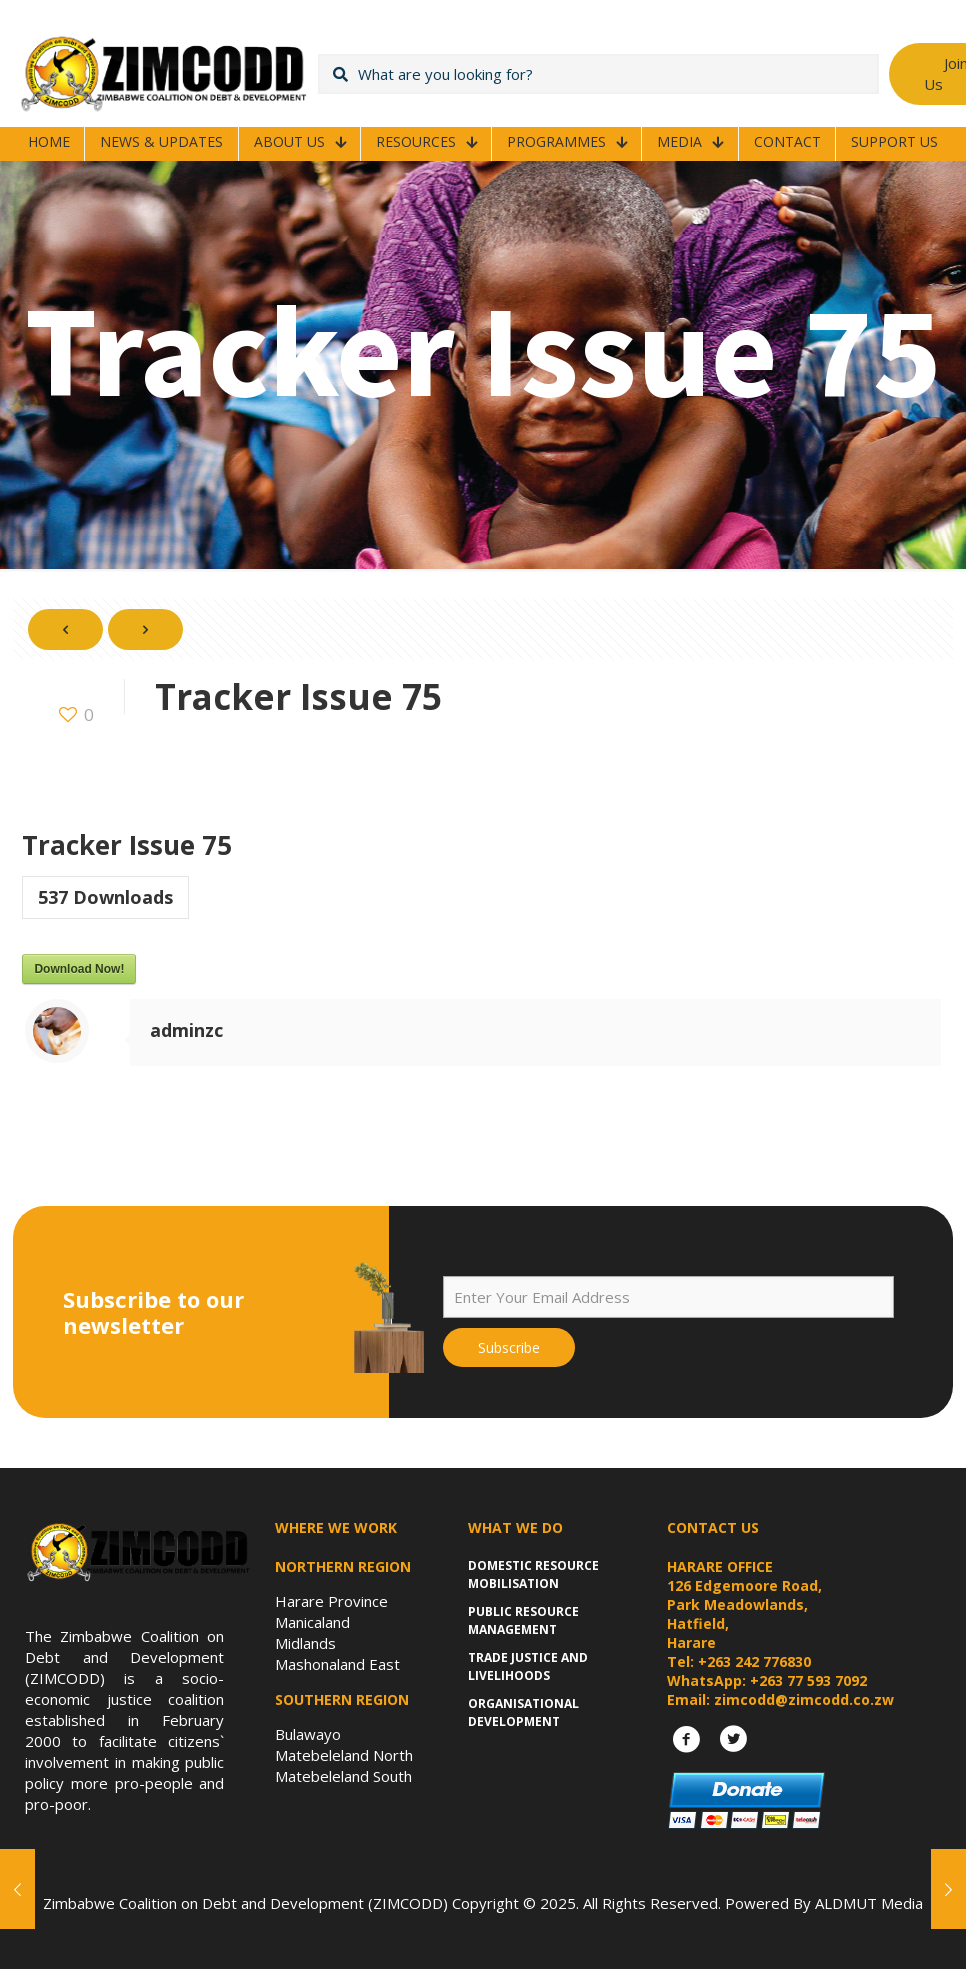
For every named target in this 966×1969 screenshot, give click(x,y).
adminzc (186, 1030)
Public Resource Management (523, 1620)
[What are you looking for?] (598, 74)
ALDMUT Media (869, 1903)
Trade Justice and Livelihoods (528, 1666)
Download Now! (79, 969)
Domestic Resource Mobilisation (533, 1574)
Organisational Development (523, 1712)
